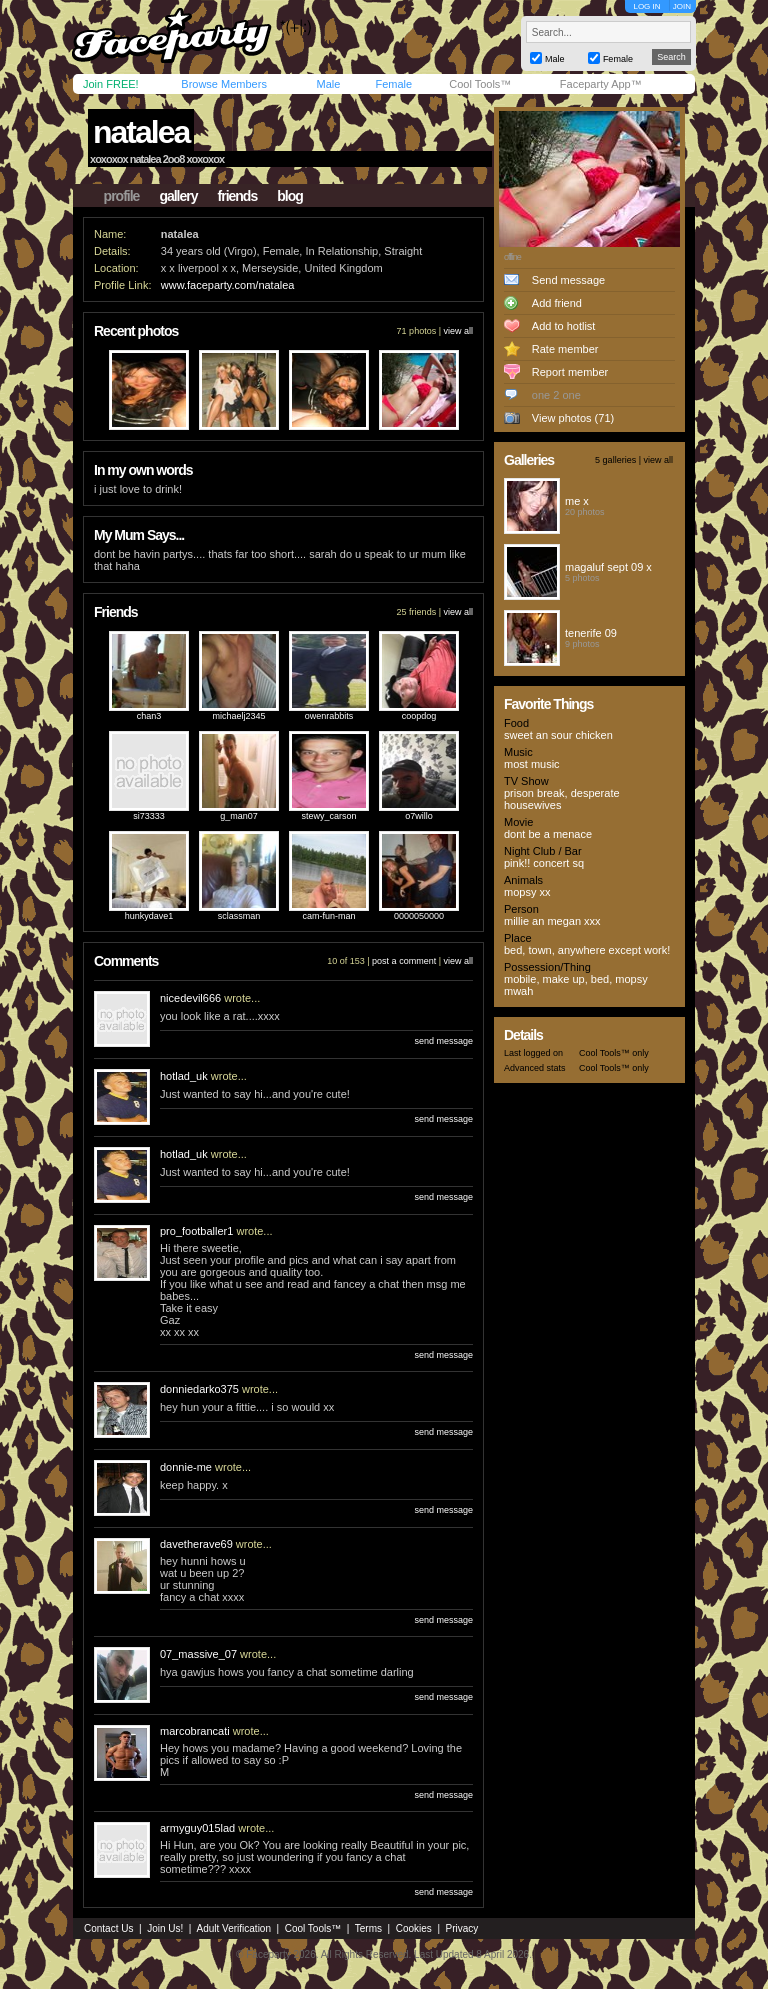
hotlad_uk (184, 1076)
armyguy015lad (197, 1828)
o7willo (419, 816)
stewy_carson (328, 816)
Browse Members (224, 84)
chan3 (149, 716)
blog (290, 196)
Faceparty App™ (601, 84)
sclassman (239, 916)
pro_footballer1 (196, 1231)
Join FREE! (111, 84)
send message (443, 1041)
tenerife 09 (591, 633)
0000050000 (419, 916)
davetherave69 (196, 1544)
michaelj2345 (238, 716)
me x (577, 501)
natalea (141, 132)
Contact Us (108, 1928)
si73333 (149, 816)
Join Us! (165, 1928)
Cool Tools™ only (614, 1053)
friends (238, 196)
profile (122, 196)
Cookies (414, 1928)
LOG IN (646, 6)
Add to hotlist (564, 326)
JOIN (682, 6)
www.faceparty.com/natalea (228, 285)
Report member (570, 372)
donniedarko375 (199, 1389)
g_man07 (239, 816)
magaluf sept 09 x (608, 567)
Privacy (462, 1928)
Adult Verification (233, 1928)
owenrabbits (329, 716)
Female (393, 84)
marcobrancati (195, 1731)
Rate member (565, 349)
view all (458, 331)
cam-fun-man (328, 916)
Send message (568, 280)
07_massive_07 (198, 1654)
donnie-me (186, 1467)
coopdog (419, 716)
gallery (178, 196)
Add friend (557, 303)
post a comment (404, 961)
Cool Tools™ (480, 84)
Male (328, 84)
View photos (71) (573, 418)
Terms (368, 1928)
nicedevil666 (190, 998)
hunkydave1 (149, 916)
